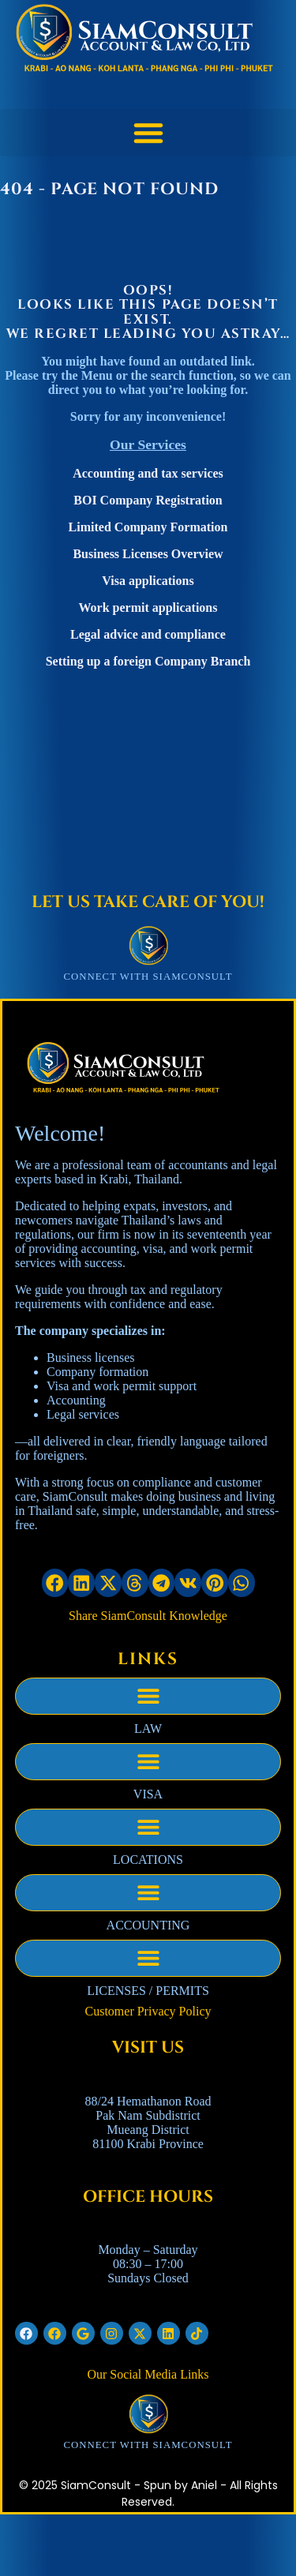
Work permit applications (147, 607)
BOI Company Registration (147, 500)
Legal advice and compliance (148, 634)
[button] (148, 132)
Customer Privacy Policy (148, 2011)
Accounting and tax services (148, 473)
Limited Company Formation (148, 527)
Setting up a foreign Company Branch (148, 661)
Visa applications (147, 580)
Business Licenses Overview (148, 554)
